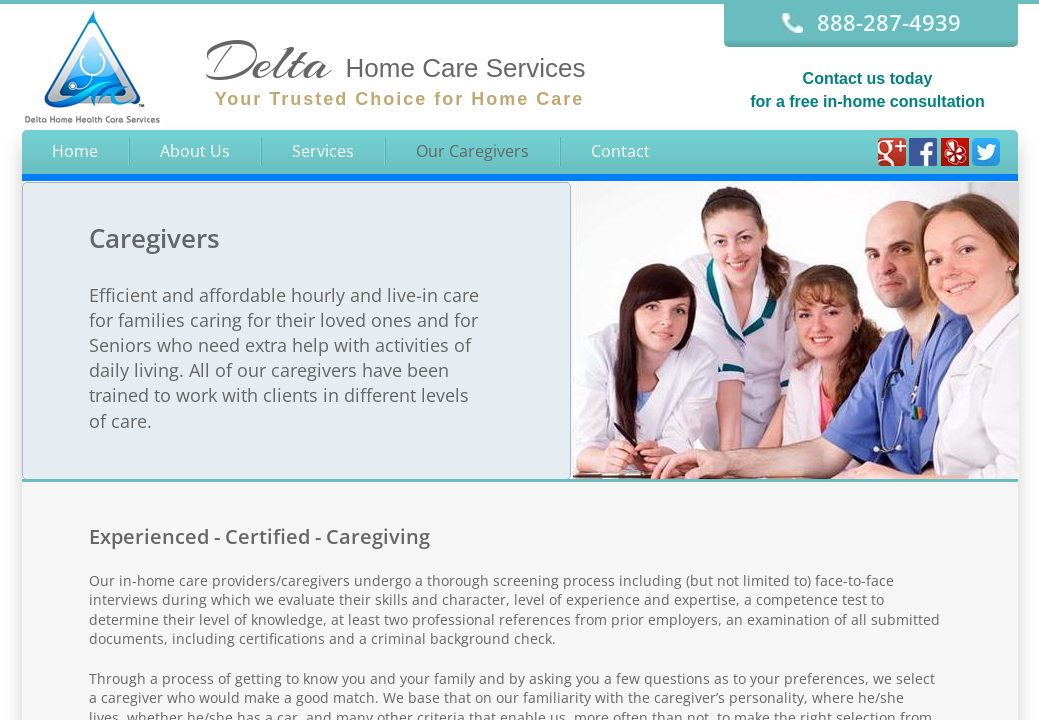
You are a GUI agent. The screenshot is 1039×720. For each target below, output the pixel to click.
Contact (620, 151)
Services (323, 151)
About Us (195, 151)
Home (75, 151)
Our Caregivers (472, 151)
